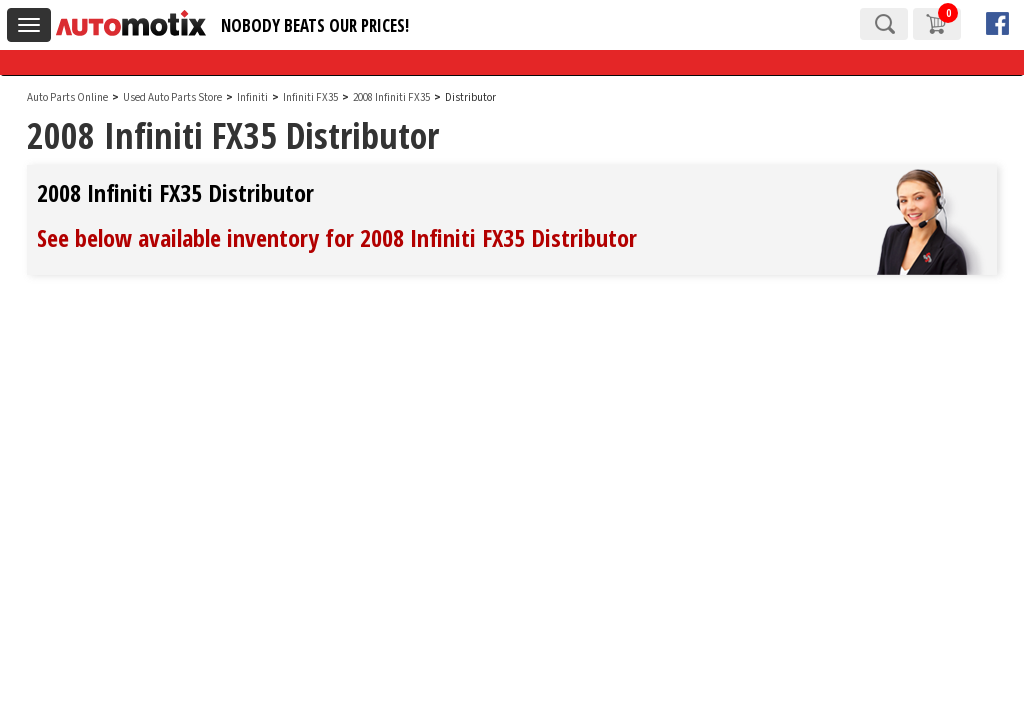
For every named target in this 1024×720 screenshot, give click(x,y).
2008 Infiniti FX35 (392, 97)
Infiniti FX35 (311, 97)
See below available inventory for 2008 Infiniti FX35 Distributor (337, 237)
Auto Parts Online (67, 97)
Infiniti (252, 97)
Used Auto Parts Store (172, 97)
